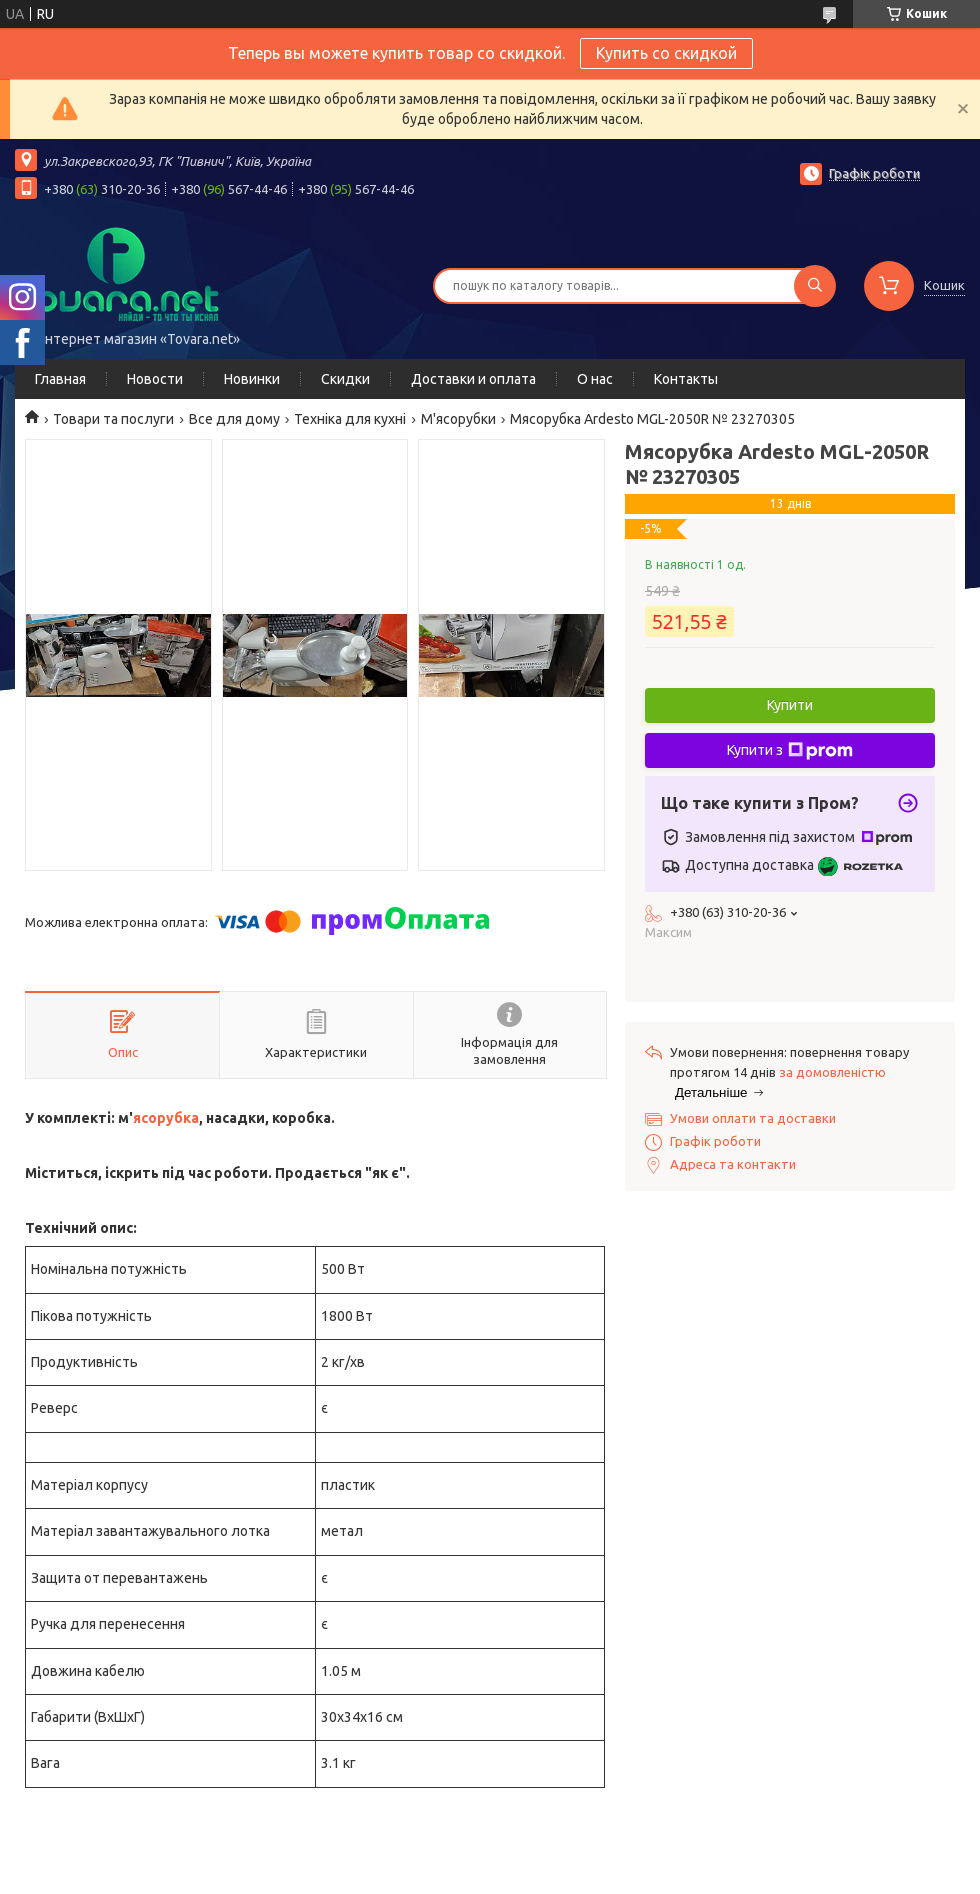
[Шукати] (815, 286)
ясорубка (166, 1118)
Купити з (790, 751)
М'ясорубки (458, 419)
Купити (790, 705)
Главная (60, 379)
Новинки (252, 379)
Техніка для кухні (350, 419)
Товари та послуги (113, 419)
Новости (155, 379)
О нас (595, 379)
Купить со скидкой (666, 53)
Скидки (345, 379)
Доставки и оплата (473, 379)
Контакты (686, 379)
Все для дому (234, 419)
